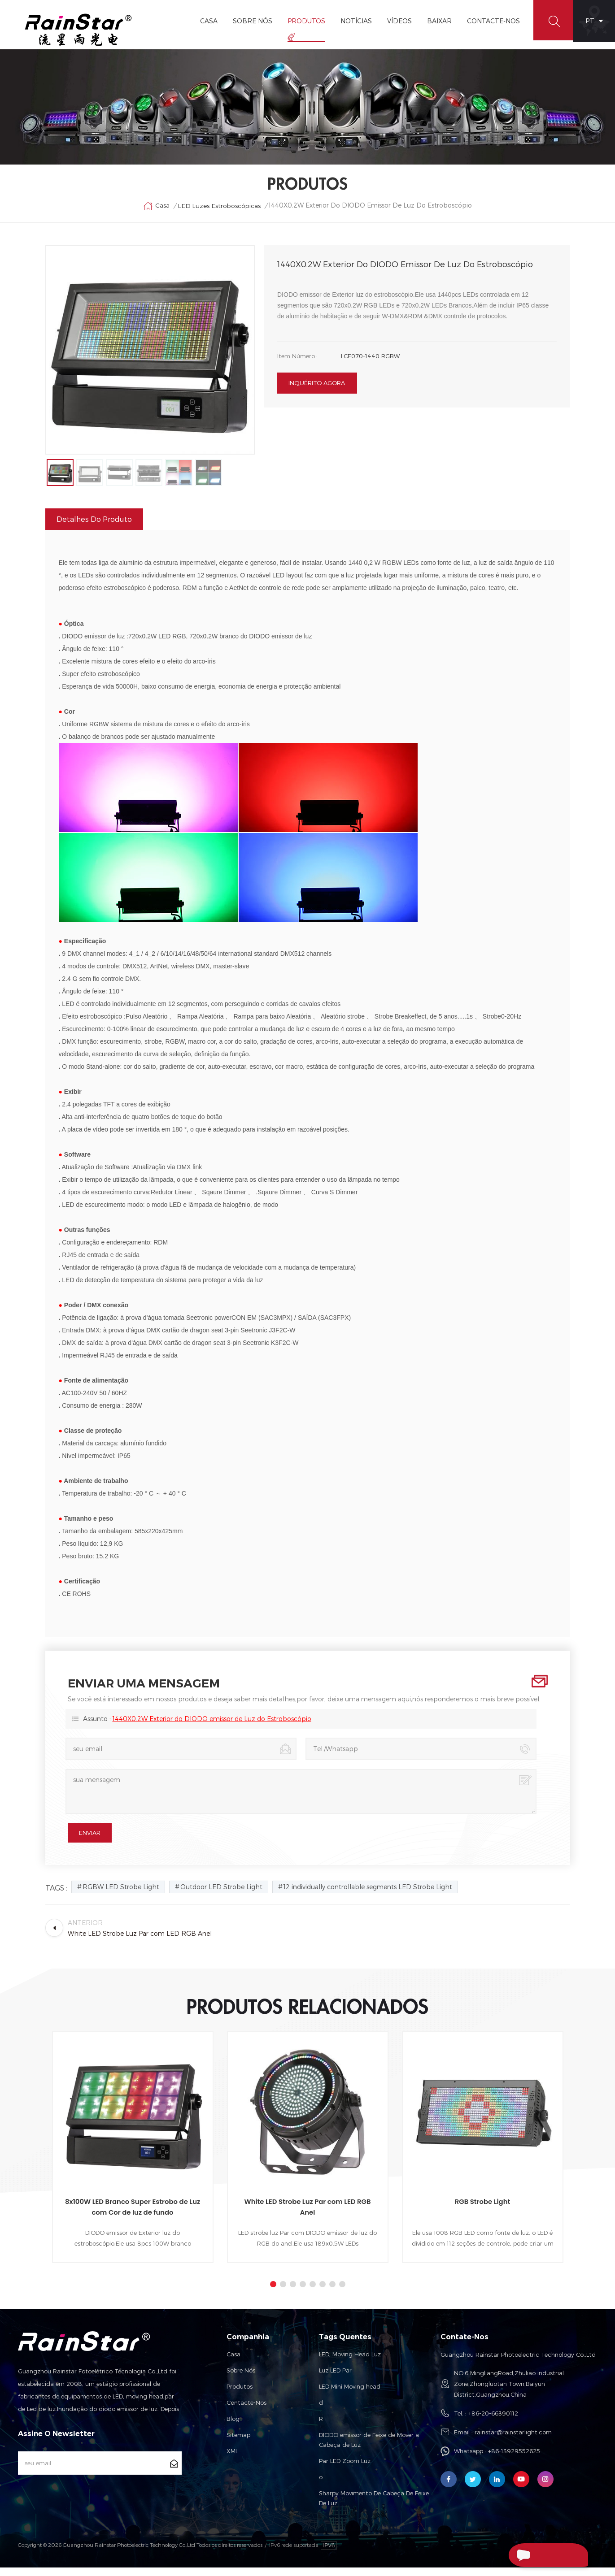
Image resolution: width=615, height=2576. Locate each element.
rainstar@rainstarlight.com (513, 2441)
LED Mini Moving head (349, 2395)
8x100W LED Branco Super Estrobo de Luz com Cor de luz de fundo (132, 2216)
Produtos (304, 21)
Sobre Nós (250, 21)
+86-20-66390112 (493, 2422)
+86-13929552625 (514, 2459)
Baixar (436, 21)
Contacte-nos (246, 2411)
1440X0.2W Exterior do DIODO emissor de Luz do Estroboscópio (212, 1727)
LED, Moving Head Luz (350, 2363)
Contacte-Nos (490, 21)
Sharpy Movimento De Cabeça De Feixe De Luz (374, 2506)
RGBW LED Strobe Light (121, 1895)
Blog (233, 2427)
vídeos (396, 21)
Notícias (353, 21)
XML (232, 2459)
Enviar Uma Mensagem (528, 2556)
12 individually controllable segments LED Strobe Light (368, 1895)
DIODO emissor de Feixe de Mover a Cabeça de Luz (369, 2448)
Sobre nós (241, 2379)
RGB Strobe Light (482, 2210)
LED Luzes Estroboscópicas (219, 210)
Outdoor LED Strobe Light (221, 1895)
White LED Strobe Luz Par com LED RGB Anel (307, 2216)
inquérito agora (316, 389)
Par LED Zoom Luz (345, 2469)
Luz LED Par (335, 2379)
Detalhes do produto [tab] (94, 528)
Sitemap (238, 2443)
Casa (206, 21)
